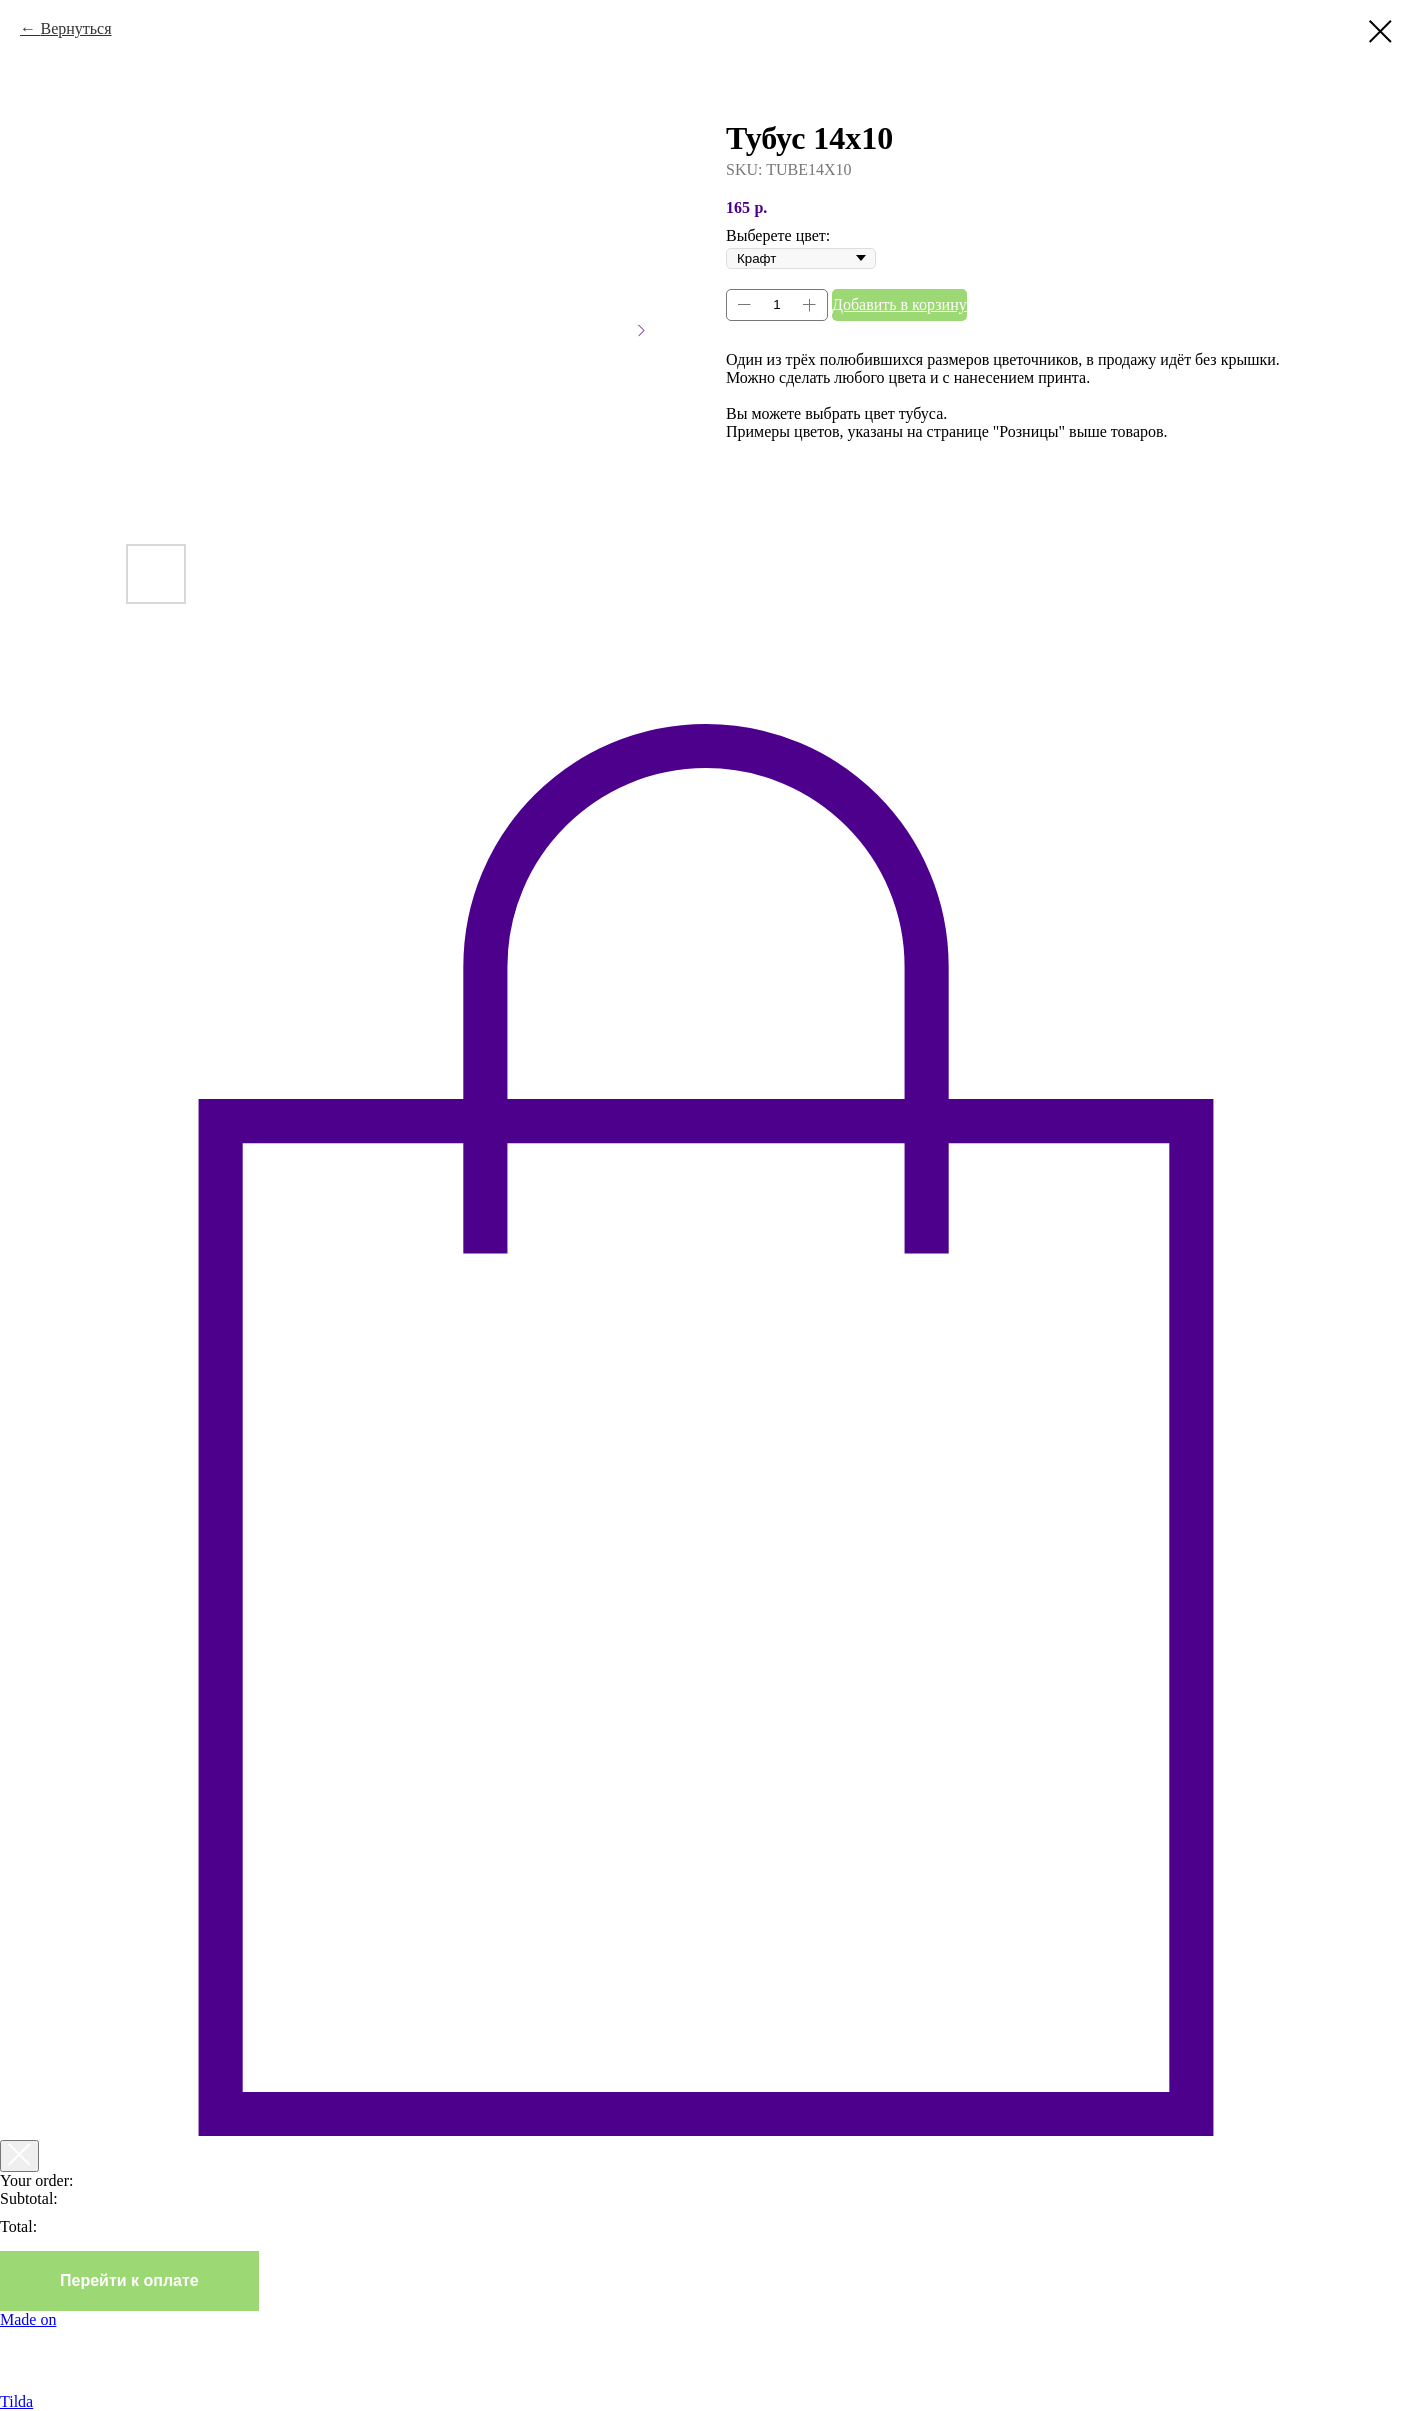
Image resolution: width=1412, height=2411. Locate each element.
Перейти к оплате (129, 2280)
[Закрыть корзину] (19, 2156)
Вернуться (75, 28)
